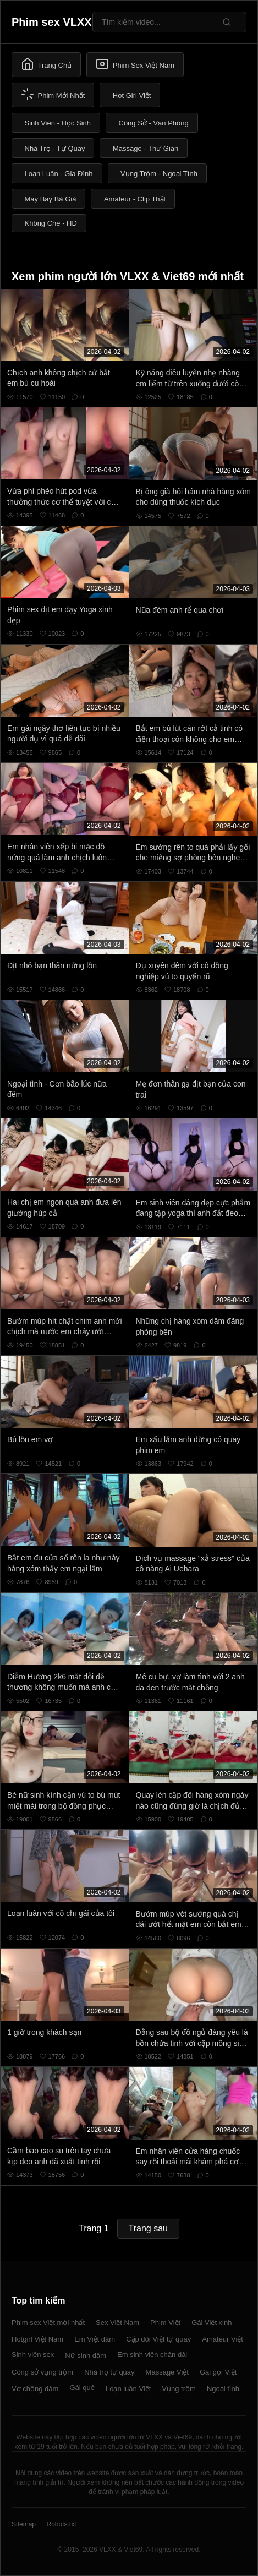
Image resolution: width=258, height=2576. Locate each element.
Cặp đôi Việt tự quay (158, 2339)
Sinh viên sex (33, 2354)
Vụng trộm (179, 2388)
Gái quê (82, 2387)
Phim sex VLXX (52, 22)
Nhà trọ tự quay (109, 2372)
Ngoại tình (223, 2388)
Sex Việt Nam (117, 2322)
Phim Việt (165, 2322)
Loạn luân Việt (128, 2388)
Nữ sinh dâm (85, 2355)
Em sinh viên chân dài (152, 2354)
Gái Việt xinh (211, 2322)
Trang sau (148, 2228)
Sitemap (24, 2524)
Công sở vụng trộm (42, 2372)
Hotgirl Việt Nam (37, 2339)
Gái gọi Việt (218, 2372)
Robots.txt (61, 2524)
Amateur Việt (222, 2339)
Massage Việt (167, 2372)
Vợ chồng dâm (35, 2388)
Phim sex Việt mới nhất (48, 2322)
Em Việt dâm (94, 2339)
